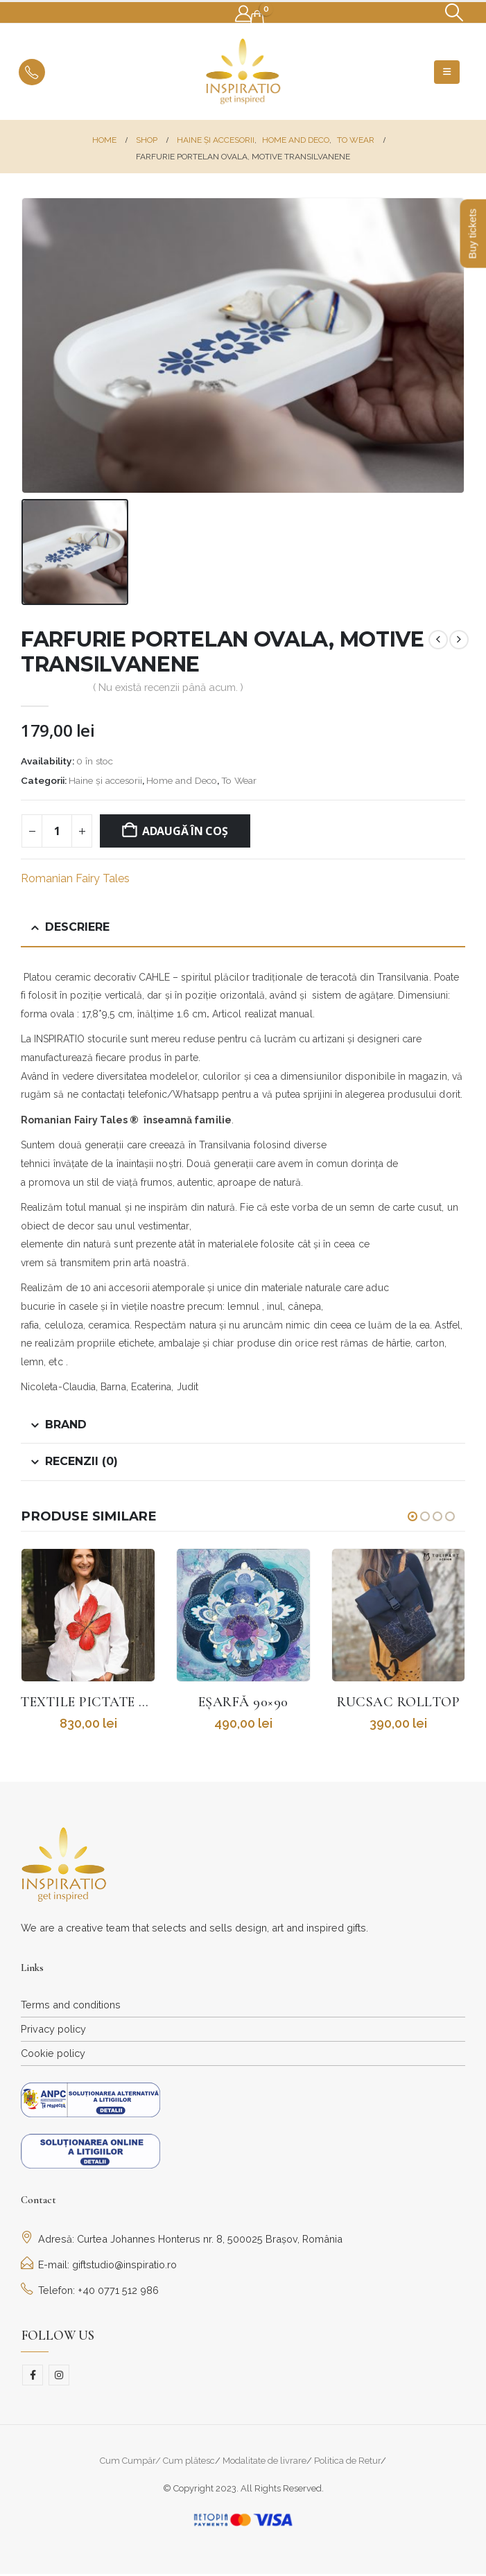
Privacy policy (53, 2030)
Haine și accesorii (105, 780)
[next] (459, 639)
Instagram (59, 2376)
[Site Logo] (243, 71)
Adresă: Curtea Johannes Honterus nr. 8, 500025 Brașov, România (181, 2240)
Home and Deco (181, 780)
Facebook (32, 2376)
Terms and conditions (71, 2006)
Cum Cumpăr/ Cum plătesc (157, 2462)
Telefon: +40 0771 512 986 (90, 2291)
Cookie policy (53, 2054)
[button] (454, 12)
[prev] (438, 639)
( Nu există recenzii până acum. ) (168, 687)
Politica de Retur (347, 2462)
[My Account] (244, 14)
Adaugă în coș (185, 831)
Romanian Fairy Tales (75, 878)
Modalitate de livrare (264, 2462)
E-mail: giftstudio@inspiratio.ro (99, 2266)
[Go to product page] (88, 1615)
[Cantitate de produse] (57, 831)
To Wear (239, 780)
